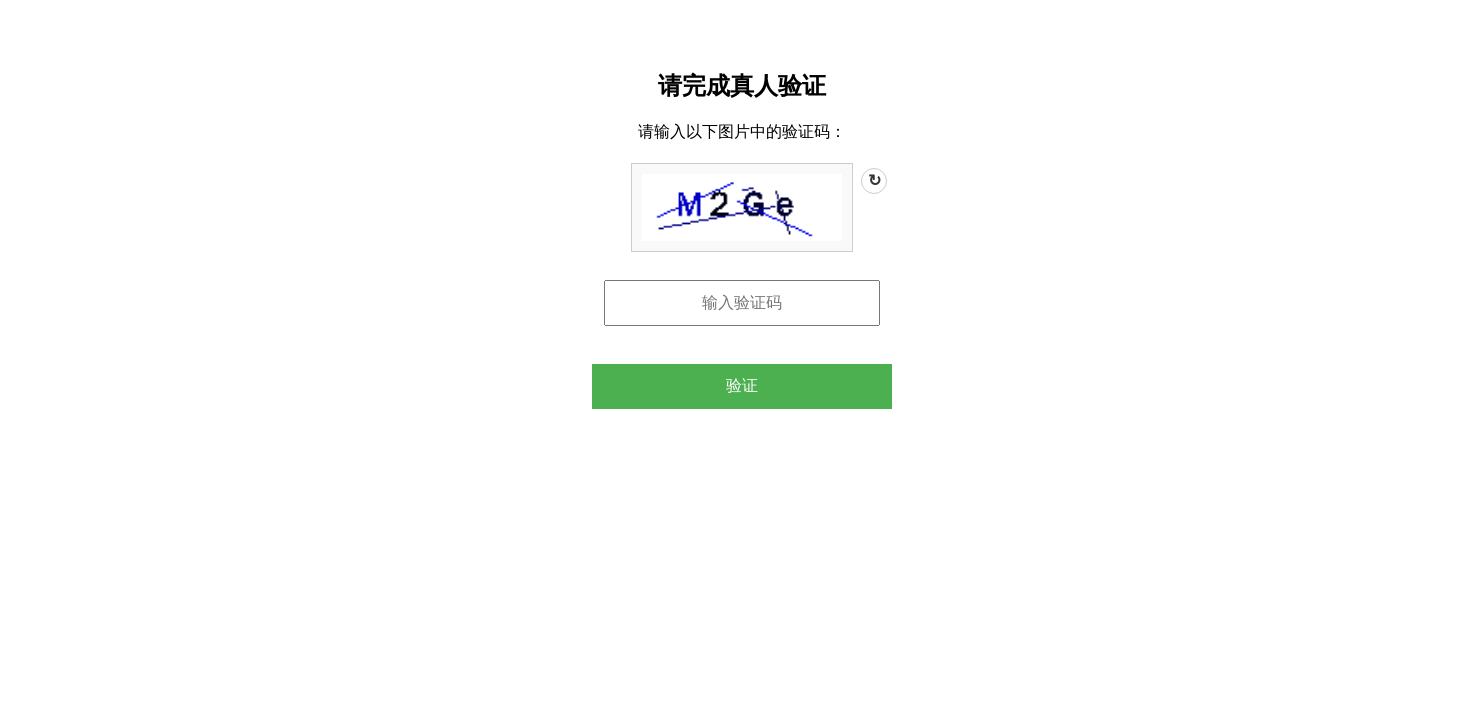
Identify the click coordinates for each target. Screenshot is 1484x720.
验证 (742, 385)
